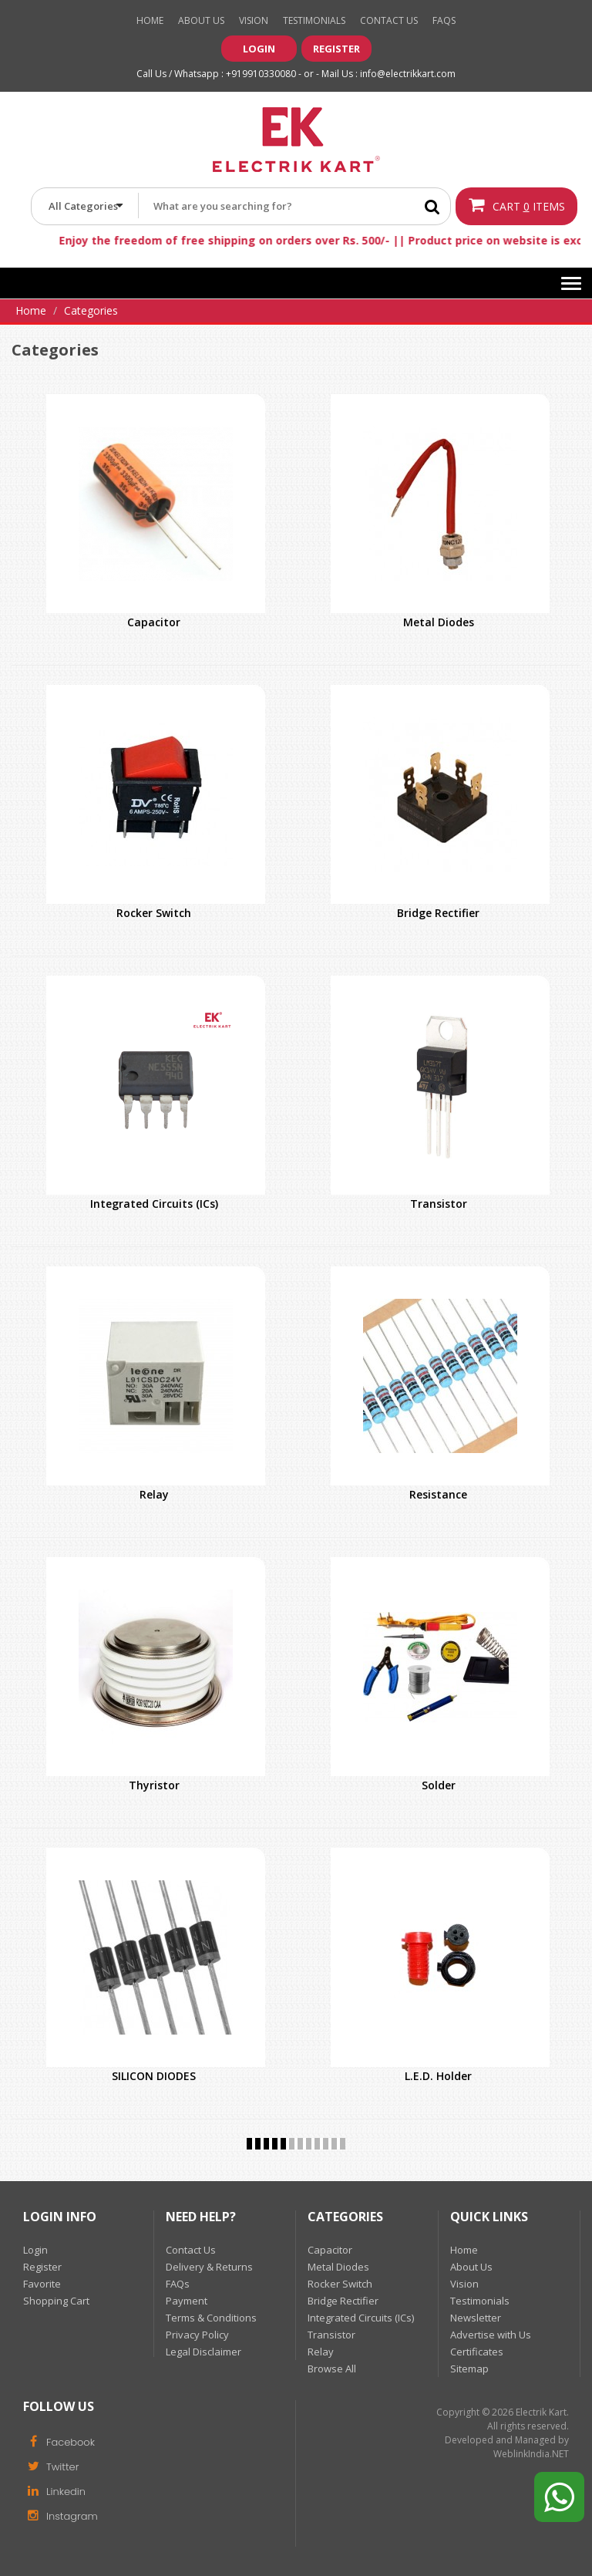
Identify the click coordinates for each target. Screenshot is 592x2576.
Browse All (332, 2368)
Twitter (51, 2466)
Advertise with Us (490, 2335)
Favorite (42, 2284)
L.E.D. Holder (438, 2076)
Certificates (476, 2352)
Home (149, 20)
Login (259, 49)
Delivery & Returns (209, 2267)
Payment (186, 2301)
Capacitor (153, 622)
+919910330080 (261, 73)
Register (336, 49)
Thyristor (154, 1785)
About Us (201, 20)
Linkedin (54, 2490)
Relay (154, 1494)
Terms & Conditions (211, 2318)
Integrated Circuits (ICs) (154, 1203)
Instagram (60, 2515)
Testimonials (314, 20)
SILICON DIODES (154, 2076)
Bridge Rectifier (438, 912)
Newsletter (475, 2318)
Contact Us (389, 20)
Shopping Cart (56, 2301)
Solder (439, 1785)
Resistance (438, 1494)
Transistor (438, 1203)
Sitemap (469, 2368)
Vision (253, 20)
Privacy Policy (197, 2335)
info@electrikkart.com (408, 73)
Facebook (59, 2441)
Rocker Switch (153, 912)
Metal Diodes (438, 622)
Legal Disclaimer (203, 2352)
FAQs (178, 2284)
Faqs (444, 20)
